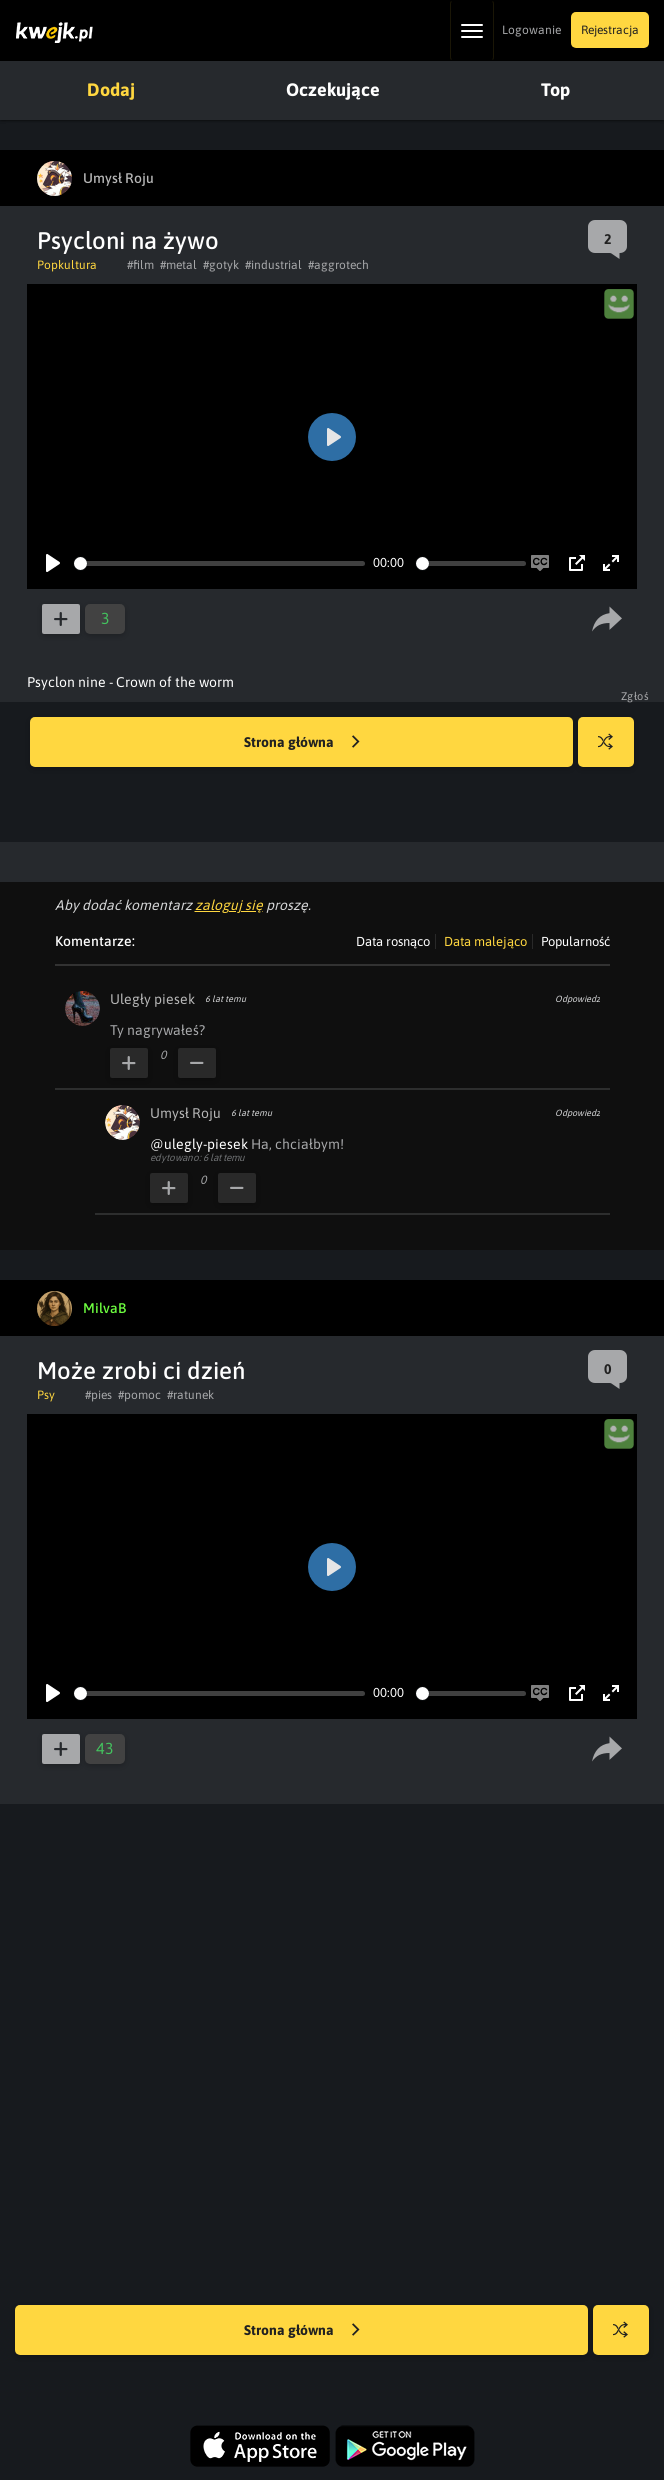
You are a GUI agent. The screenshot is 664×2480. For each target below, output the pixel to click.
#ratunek (190, 1395)
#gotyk (221, 265)
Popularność (575, 941)
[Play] (53, 563)
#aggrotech (338, 265)
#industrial (273, 265)
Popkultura (67, 265)
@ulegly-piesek (199, 1144)
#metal (178, 265)
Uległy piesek (152, 999)
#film (140, 265)
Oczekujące (333, 89)
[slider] (219, 563)
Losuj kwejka (613, 751)
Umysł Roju (185, 1113)
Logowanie (531, 30)
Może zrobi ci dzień (141, 1370)
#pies (98, 1395)
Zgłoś (635, 696)
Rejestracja (610, 30)
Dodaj (111, 89)
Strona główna (302, 743)
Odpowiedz (577, 999)
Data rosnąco (393, 941)
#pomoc (139, 1395)
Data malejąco (485, 941)
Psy (46, 1395)
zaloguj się (229, 905)
